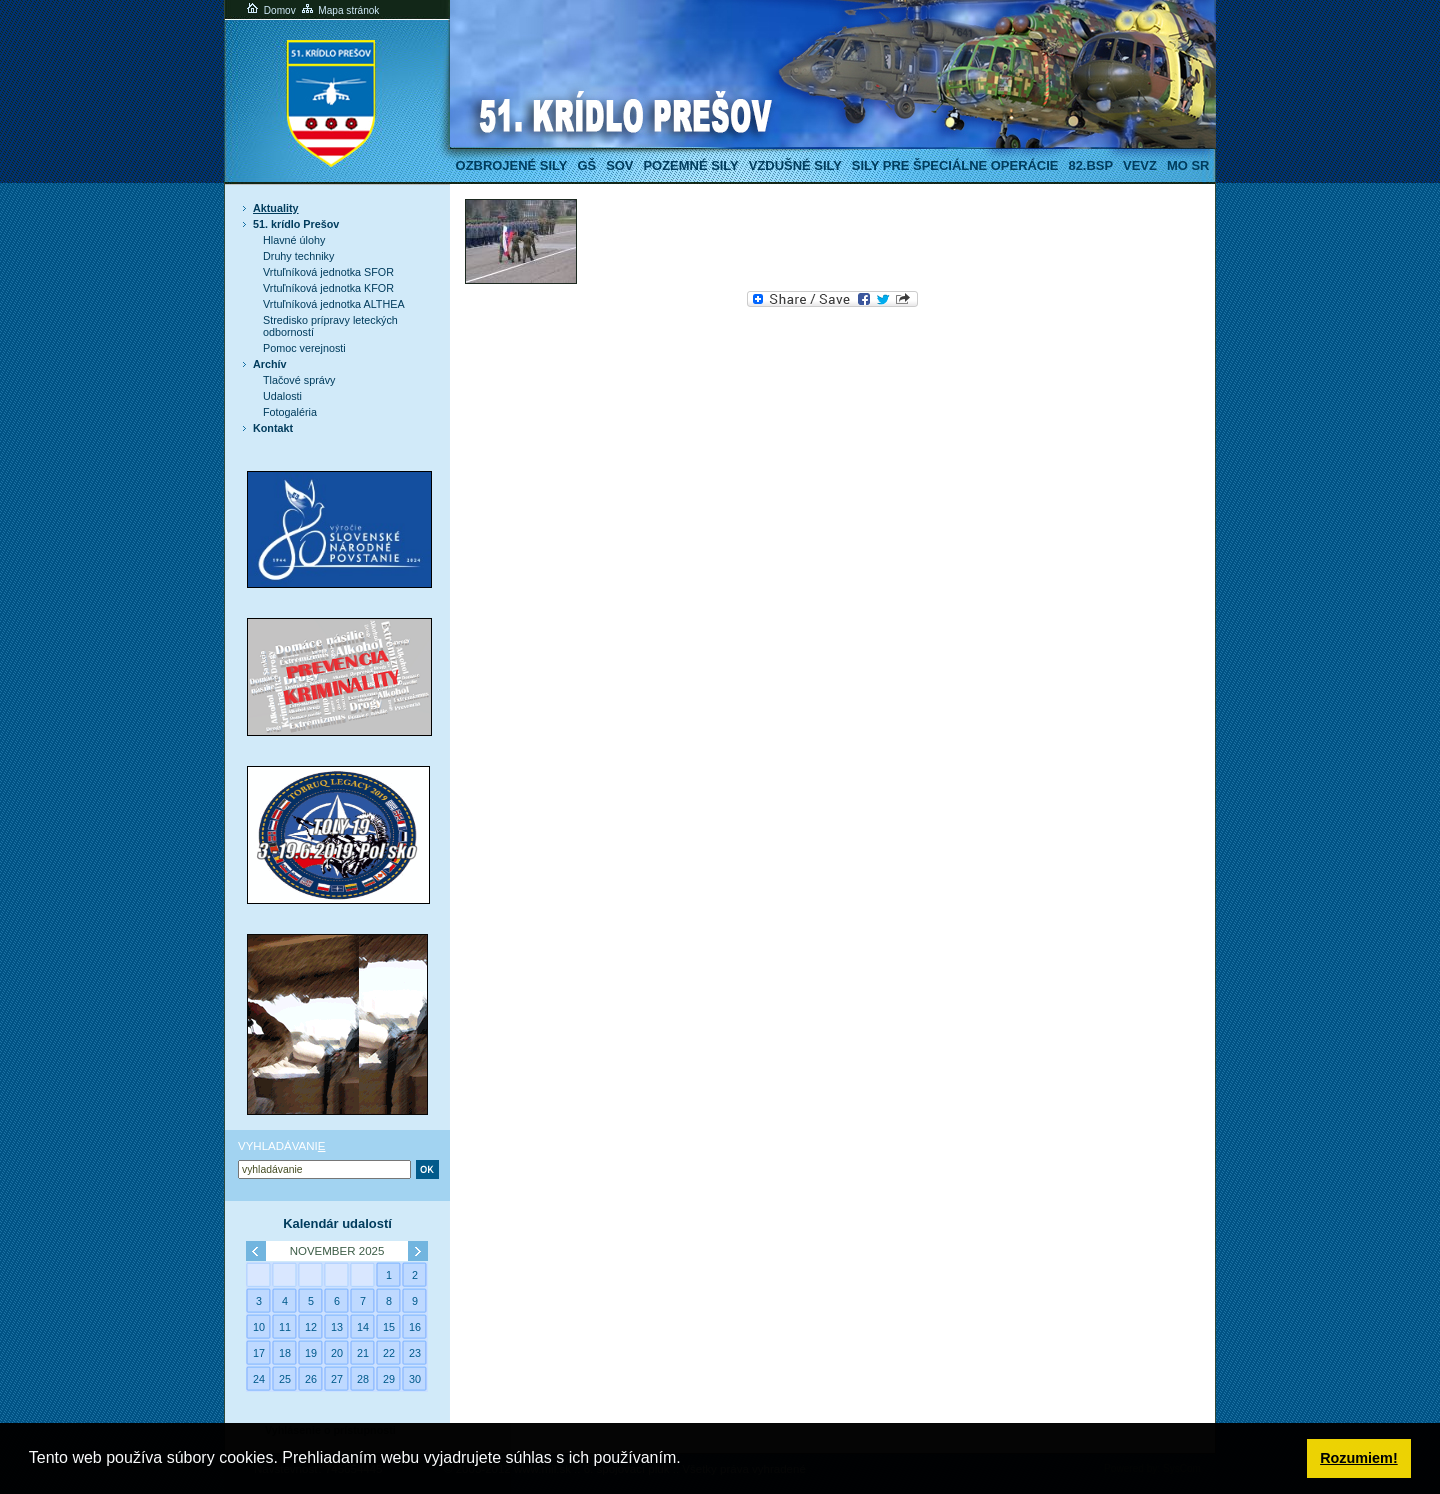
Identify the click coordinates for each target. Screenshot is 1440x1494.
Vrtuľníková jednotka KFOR (328, 288)
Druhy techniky (298, 256)
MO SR (1188, 165)
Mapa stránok (339, 10)
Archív (270, 364)
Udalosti (282, 396)
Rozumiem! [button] (1359, 1458)
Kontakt (273, 428)
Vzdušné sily (795, 165)
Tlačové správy (299, 380)
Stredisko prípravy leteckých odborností (330, 326)
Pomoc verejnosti (304, 348)
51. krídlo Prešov (296, 224)
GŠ (586, 165)
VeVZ (1140, 165)
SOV (619, 165)
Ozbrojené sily (512, 165)
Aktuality (276, 208)
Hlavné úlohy (294, 240)
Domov (270, 10)
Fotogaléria (290, 412)
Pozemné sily (690, 165)
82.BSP (1090, 165)
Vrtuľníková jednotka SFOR (328, 272)
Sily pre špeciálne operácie (955, 165)
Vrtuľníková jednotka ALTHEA (334, 304)
